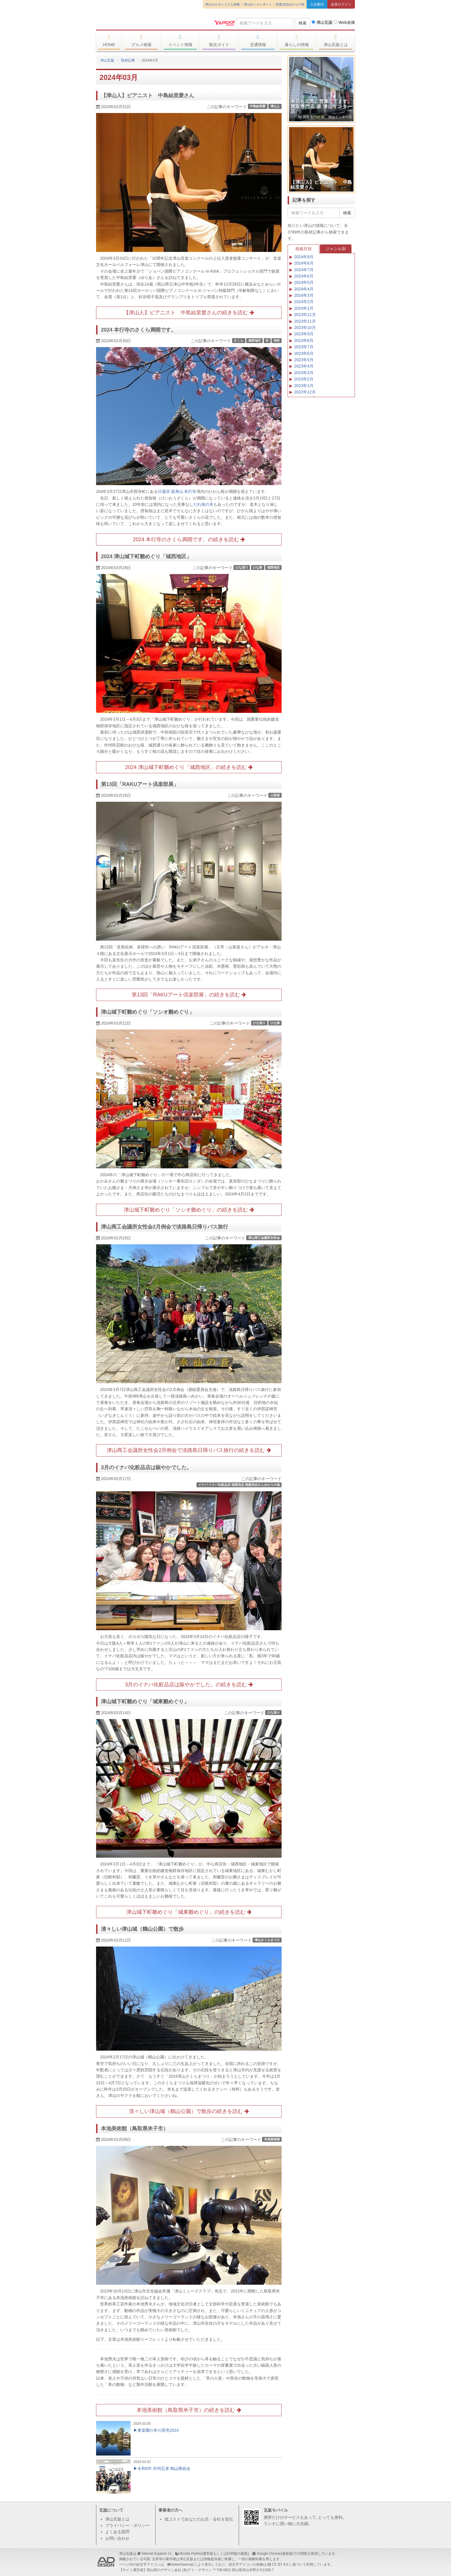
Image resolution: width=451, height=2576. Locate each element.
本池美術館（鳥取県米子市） (134, 2128)
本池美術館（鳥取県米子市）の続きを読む (189, 2410)
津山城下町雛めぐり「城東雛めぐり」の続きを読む (188, 1912)
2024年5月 (304, 282)
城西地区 (254, 340)
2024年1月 (304, 308)
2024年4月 (304, 289)
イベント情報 (180, 40)
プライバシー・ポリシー (127, 2525)
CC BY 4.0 (280, 2564)
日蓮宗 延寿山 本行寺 (177, 491)
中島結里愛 (257, 106)
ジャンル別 (336, 248)
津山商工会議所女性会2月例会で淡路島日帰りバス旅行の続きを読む (189, 1450)
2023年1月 (304, 385)
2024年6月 (304, 276)
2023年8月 (304, 340)
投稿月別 (303, 248)
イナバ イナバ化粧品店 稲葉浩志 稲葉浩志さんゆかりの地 (239, 1484)
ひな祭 (257, 567)
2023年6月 (304, 353)
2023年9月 (304, 334)
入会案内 (317, 4)
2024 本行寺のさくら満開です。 (138, 330)
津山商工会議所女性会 (264, 1237)
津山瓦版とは (335, 40)
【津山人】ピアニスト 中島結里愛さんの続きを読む (189, 312)
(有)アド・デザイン (197, 2570)
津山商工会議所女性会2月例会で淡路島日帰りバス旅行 (164, 1227)
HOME (109, 40)
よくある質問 (117, 2531)
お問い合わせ (117, 2538)
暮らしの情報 (297, 40)
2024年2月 (304, 301)
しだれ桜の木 (201, 504)
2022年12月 (305, 392)
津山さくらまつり (267, 1940)
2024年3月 (304, 295)
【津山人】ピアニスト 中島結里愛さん (147, 95)
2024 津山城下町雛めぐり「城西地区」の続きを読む (189, 767)
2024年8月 (304, 263)
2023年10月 (305, 327)
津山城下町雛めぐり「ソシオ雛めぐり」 (147, 1012)
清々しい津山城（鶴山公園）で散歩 (142, 1929)
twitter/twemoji (182, 2564)
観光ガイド (219, 40)
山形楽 (275, 795)
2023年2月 (304, 379)
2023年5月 (304, 359)
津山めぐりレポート (258, 4)
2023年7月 (304, 347)
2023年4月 (304, 366)
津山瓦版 (137, 22)
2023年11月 (305, 321)
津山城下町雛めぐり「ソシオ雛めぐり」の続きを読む (189, 1210)
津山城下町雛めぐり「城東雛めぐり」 (145, 1701)
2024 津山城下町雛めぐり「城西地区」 (146, 556)
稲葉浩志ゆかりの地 (290, 4)
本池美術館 (272, 2139)
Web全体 (344, 22)
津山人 (275, 106)
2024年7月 (304, 269)
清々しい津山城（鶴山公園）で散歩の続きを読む (189, 2111)
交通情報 (258, 40)
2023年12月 (305, 314)
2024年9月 (304, 256)
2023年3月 (304, 372)
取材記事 (128, 60)
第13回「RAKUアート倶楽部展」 (140, 784)
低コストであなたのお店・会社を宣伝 (199, 2519)
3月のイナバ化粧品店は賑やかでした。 (146, 1467)
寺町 (277, 340)
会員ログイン (341, 4)
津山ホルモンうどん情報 (222, 4)
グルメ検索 (141, 40)
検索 (303, 23)
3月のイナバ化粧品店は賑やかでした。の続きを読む (189, 1684)
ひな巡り (242, 567)
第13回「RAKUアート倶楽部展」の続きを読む (189, 995)
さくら (238, 340)
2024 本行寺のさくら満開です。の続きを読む (189, 539)
